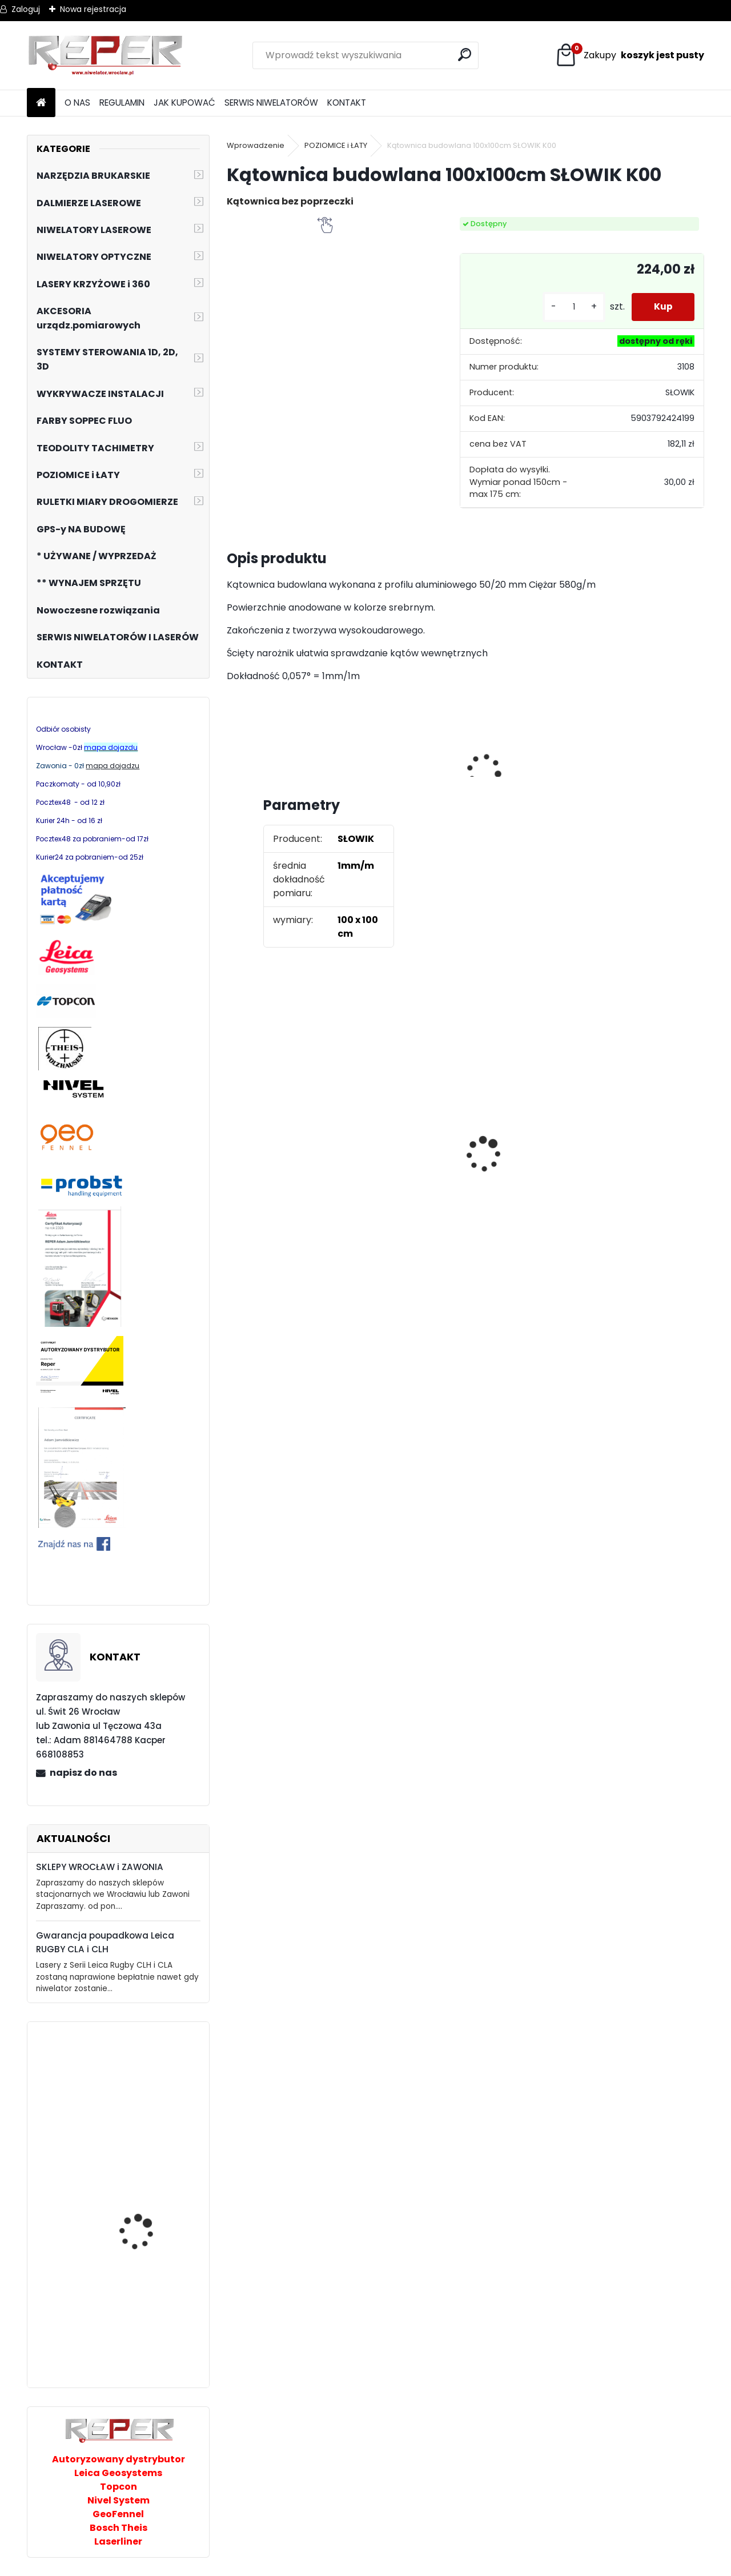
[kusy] (572, 307)
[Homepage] (41, 103)
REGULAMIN (121, 103)
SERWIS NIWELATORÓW (271, 103)
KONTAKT (346, 103)
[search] (464, 54)
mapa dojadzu (112, 766)
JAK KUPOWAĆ (184, 103)
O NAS (77, 103)
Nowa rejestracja (93, 9)
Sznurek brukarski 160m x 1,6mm (287, 1144)
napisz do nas (83, 1772)
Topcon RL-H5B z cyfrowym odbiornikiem (629, 1161)
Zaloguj (25, 9)
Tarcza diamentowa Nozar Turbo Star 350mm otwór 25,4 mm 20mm (406, 1154)
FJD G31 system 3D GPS (148, 2231)
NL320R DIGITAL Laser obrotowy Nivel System (147, 2347)
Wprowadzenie (255, 145)
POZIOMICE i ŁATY (335, 145)
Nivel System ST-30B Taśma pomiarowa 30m (150, 2082)
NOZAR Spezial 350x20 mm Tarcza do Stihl (522, 1165)
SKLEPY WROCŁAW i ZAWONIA (99, 1867)
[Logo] (105, 55)
